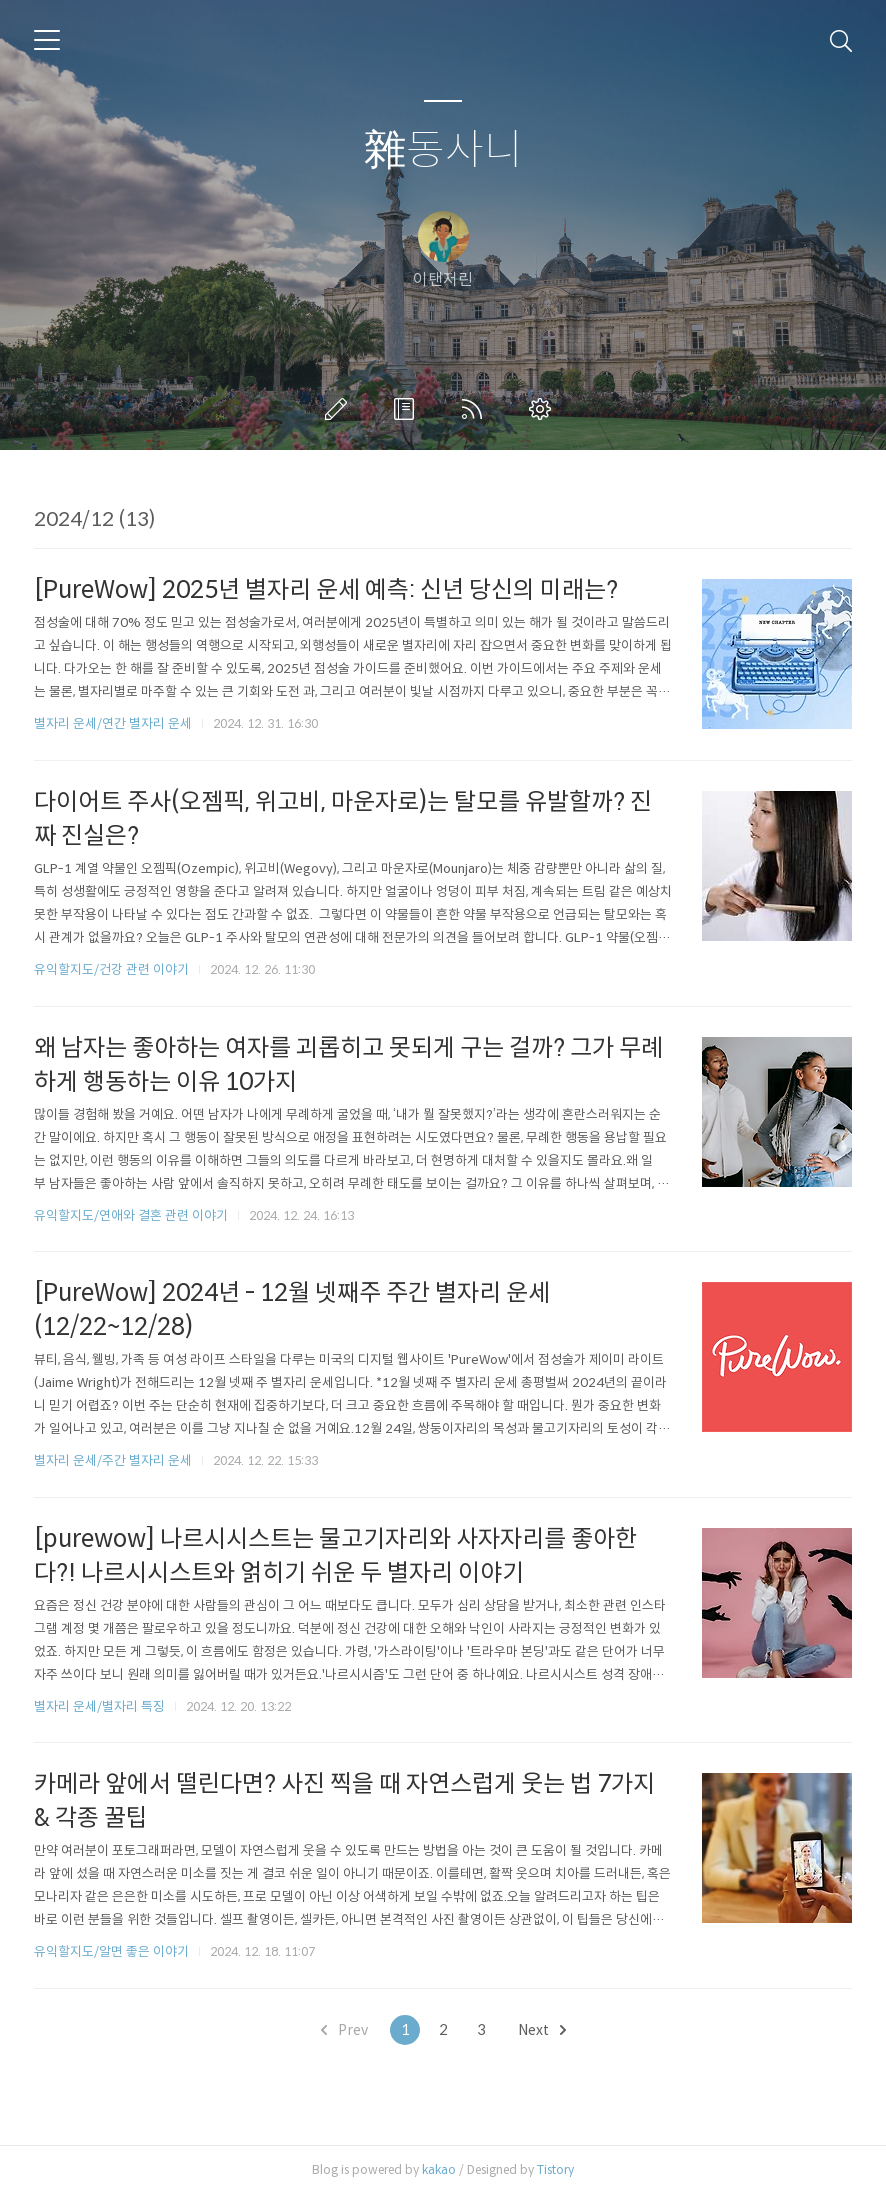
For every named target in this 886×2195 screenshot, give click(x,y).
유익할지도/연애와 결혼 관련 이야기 (131, 1215)
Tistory (555, 2169)
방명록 (408, 409)
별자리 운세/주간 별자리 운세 (113, 1460)
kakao (439, 2169)
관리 (544, 409)
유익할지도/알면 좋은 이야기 (111, 1951)
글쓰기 (340, 409)
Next (542, 2030)
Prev (344, 2030)
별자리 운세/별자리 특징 (99, 1706)
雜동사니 (443, 150)
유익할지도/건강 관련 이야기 (111, 969)
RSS (476, 409)
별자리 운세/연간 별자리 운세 (113, 723)
